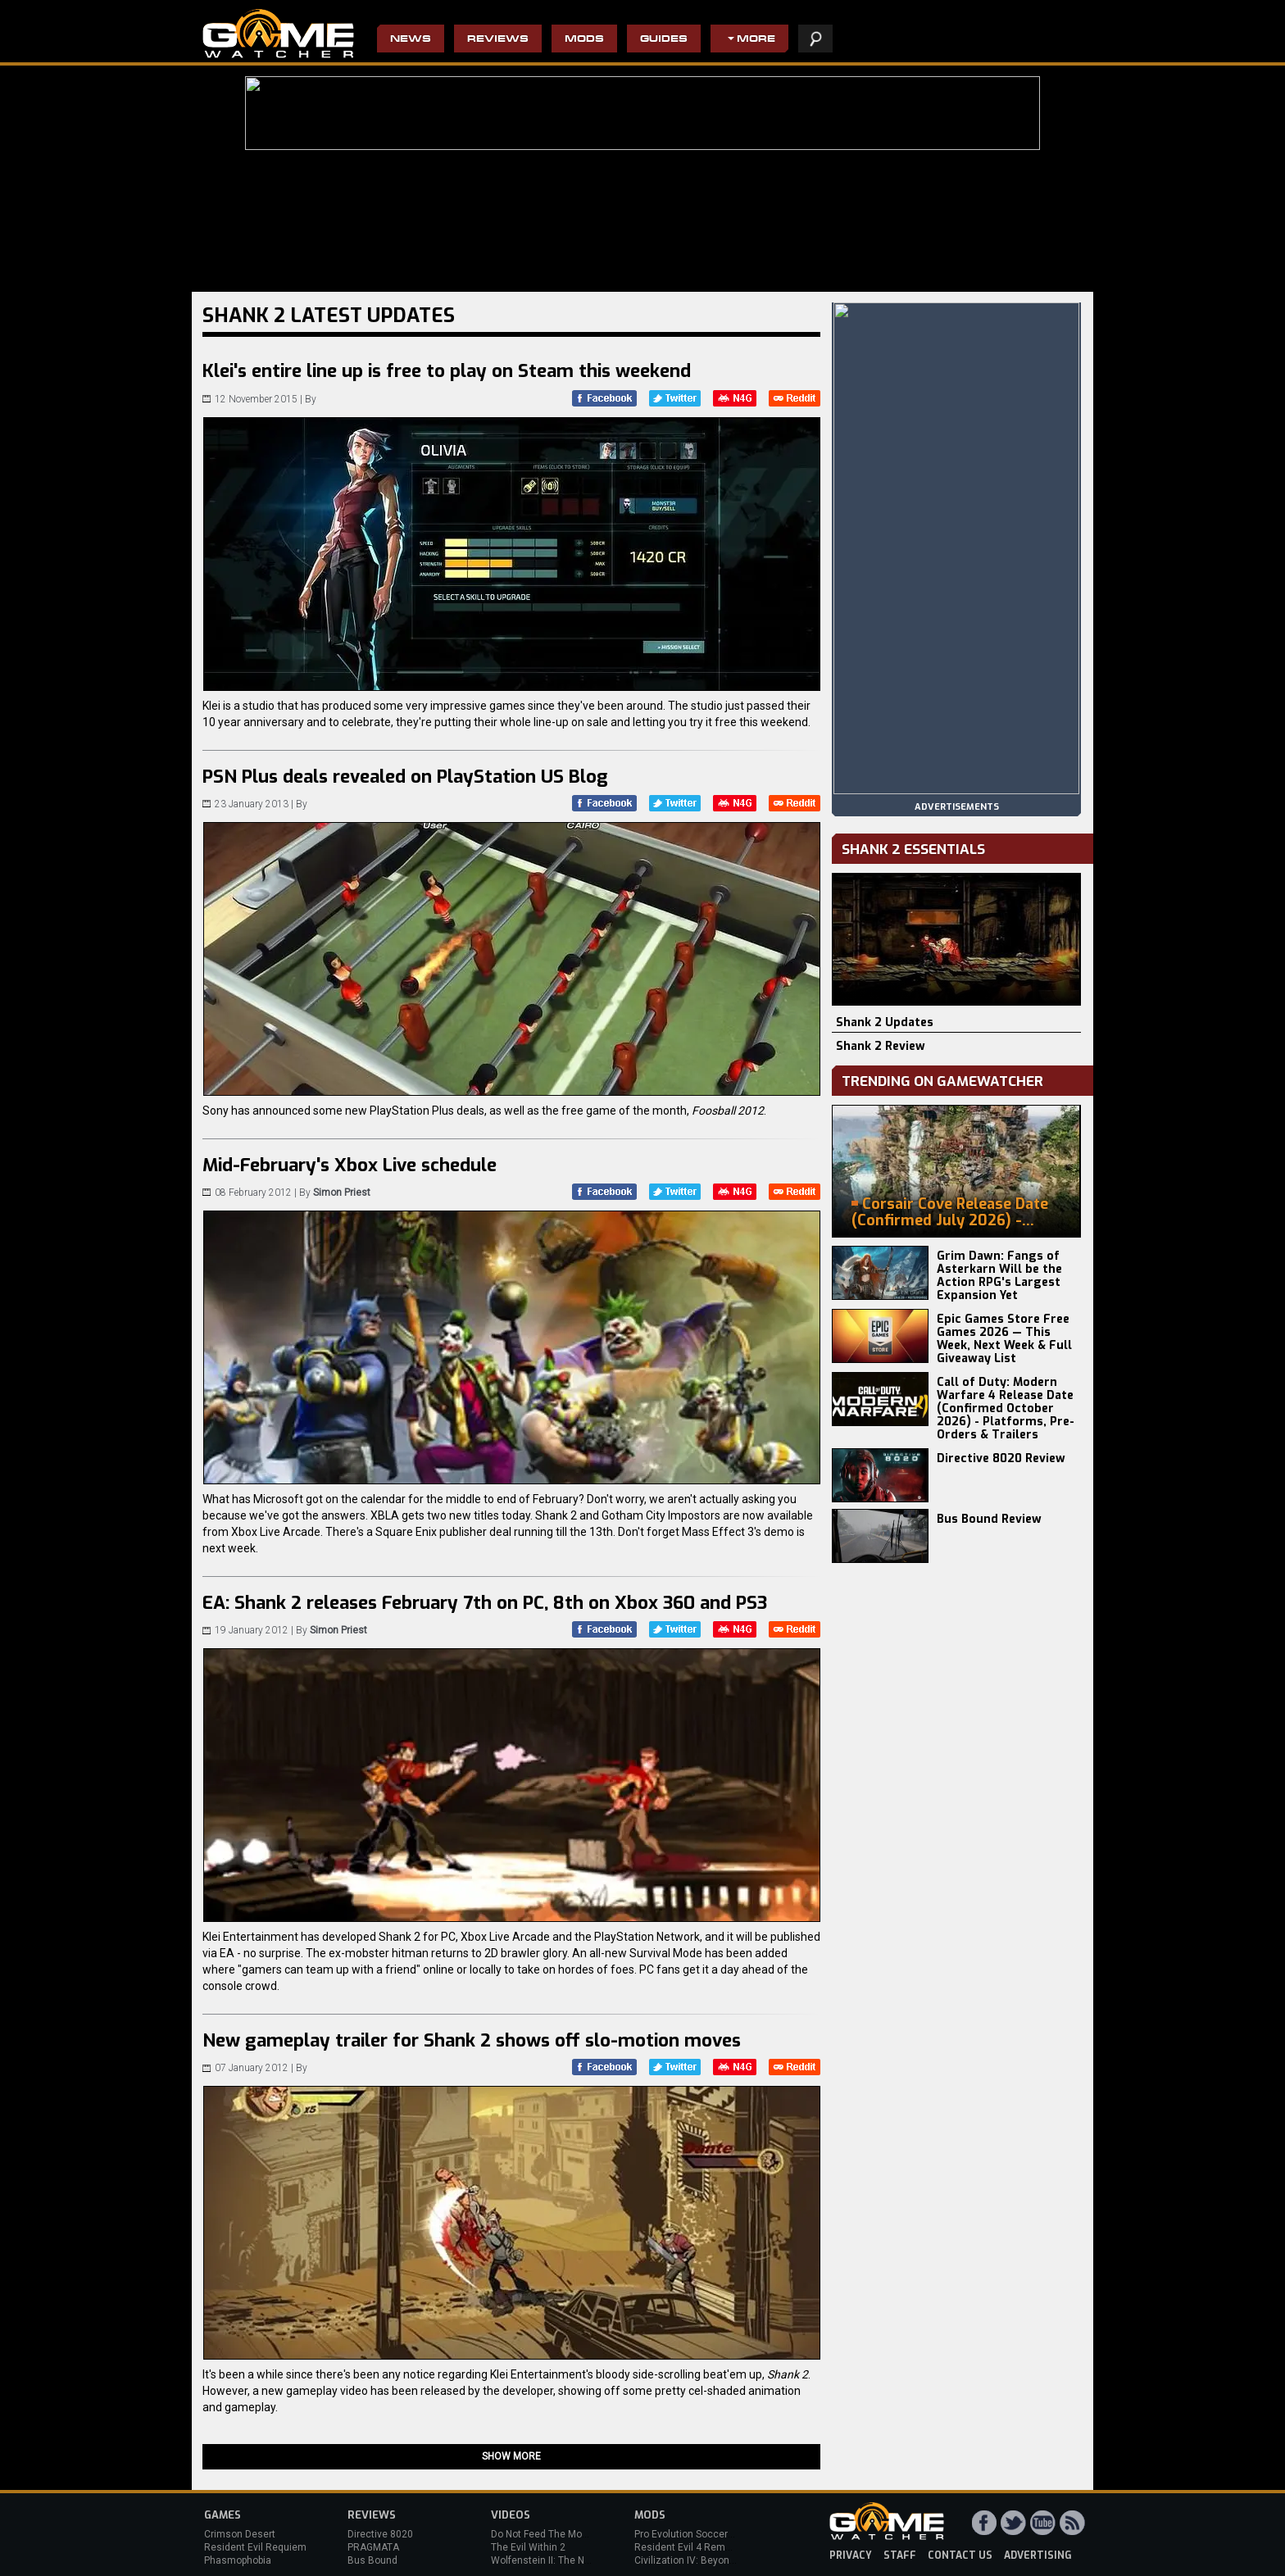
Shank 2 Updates (884, 1022)
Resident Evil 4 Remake (688, 2547)
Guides (664, 39)
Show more (511, 2456)
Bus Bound (372, 2560)
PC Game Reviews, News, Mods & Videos (278, 33)
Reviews (498, 39)
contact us (960, 2555)
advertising (1038, 2555)
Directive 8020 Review (1001, 1458)
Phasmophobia (237, 2560)
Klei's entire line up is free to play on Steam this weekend (446, 371)
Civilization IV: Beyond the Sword (708, 2560)
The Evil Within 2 (528, 2547)
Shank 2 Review (880, 1046)
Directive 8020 (380, 2534)
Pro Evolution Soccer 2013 (693, 2534)
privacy (850, 2555)
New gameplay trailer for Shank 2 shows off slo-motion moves (471, 2040)
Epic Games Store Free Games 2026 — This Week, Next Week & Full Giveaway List (1004, 1338)
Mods (584, 39)
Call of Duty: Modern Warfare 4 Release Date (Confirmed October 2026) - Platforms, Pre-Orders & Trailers (1005, 1408)
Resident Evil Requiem (255, 2547)
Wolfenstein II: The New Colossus (567, 2560)
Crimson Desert (239, 2534)
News (410, 39)
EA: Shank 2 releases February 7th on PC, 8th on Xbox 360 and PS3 (484, 1603)
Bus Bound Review (989, 1519)
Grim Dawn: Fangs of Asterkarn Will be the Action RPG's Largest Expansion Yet (999, 1275)
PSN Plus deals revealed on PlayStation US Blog (405, 776)
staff (899, 2555)
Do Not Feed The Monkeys (550, 2534)
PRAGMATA (373, 2547)
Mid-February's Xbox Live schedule (349, 1165)
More (756, 39)
